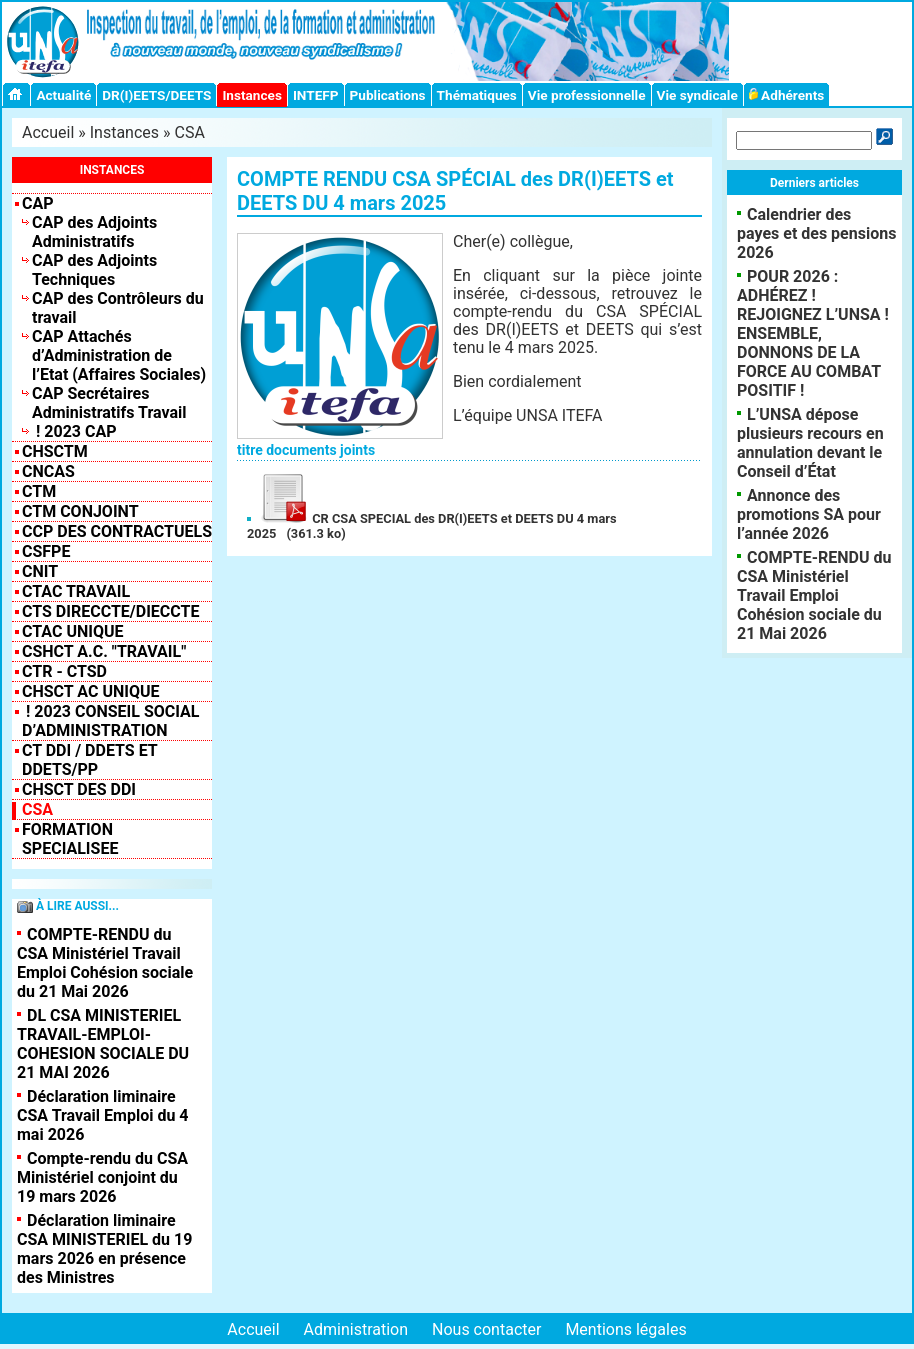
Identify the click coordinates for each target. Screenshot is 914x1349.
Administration (356, 1329)
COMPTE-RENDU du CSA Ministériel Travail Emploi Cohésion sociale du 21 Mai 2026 (105, 963)
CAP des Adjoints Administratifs (94, 232)
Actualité (63, 95)
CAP (38, 203)
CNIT (40, 571)
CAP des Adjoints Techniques (94, 270)
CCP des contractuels (117, 531)
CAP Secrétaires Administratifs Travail (109, 403)
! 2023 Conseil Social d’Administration (111, 721)
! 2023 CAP (74, 431)
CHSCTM (55, 451)
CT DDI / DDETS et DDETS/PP (89, 760)
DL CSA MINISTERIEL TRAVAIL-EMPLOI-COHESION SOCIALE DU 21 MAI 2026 (103, 1044)
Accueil (48, 132)
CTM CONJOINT (80, 511)
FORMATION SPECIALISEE (70, 839)
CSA (190, 132)
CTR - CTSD (64, 671)
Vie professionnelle (587, 95)
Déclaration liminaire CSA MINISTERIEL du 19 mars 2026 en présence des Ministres (104, 1249)
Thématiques (477, 95)
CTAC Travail (76, 591)
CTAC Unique (72, 631)
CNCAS (48, 471)
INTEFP (316, 95)
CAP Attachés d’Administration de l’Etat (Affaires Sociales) (119, 355)
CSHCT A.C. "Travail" (104, 651)
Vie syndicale (697, 95)
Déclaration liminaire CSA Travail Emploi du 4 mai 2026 (103, 1115)
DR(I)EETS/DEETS (156, 95)
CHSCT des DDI (79, 789)
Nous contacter (486, 1329)
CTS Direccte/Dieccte (110, 611)
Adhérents (787, 95)
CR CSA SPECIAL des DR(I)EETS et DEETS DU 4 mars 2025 (432, 526)
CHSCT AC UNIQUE (90, 691)
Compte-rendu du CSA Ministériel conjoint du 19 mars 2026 (102, 1177)
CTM (39, 491)
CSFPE (46, 551)
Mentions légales (625, 1329)
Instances (251, 95)
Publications (388, 95)
